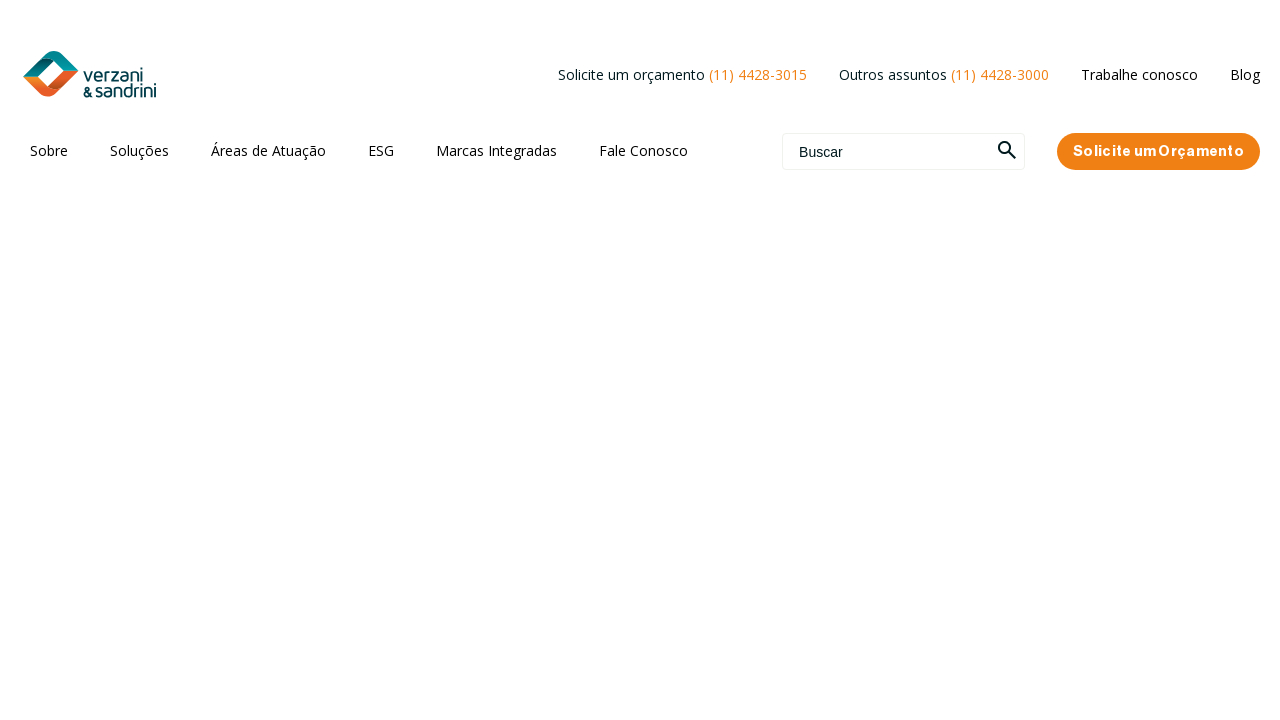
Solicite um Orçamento (1158, 151)
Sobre (49, 150)
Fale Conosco (643, 150)
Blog (1245, 74)
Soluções (139, 150)
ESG (381, 150)
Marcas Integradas (496, 150)
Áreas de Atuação (268, 150)
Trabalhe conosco (1139, 74)
